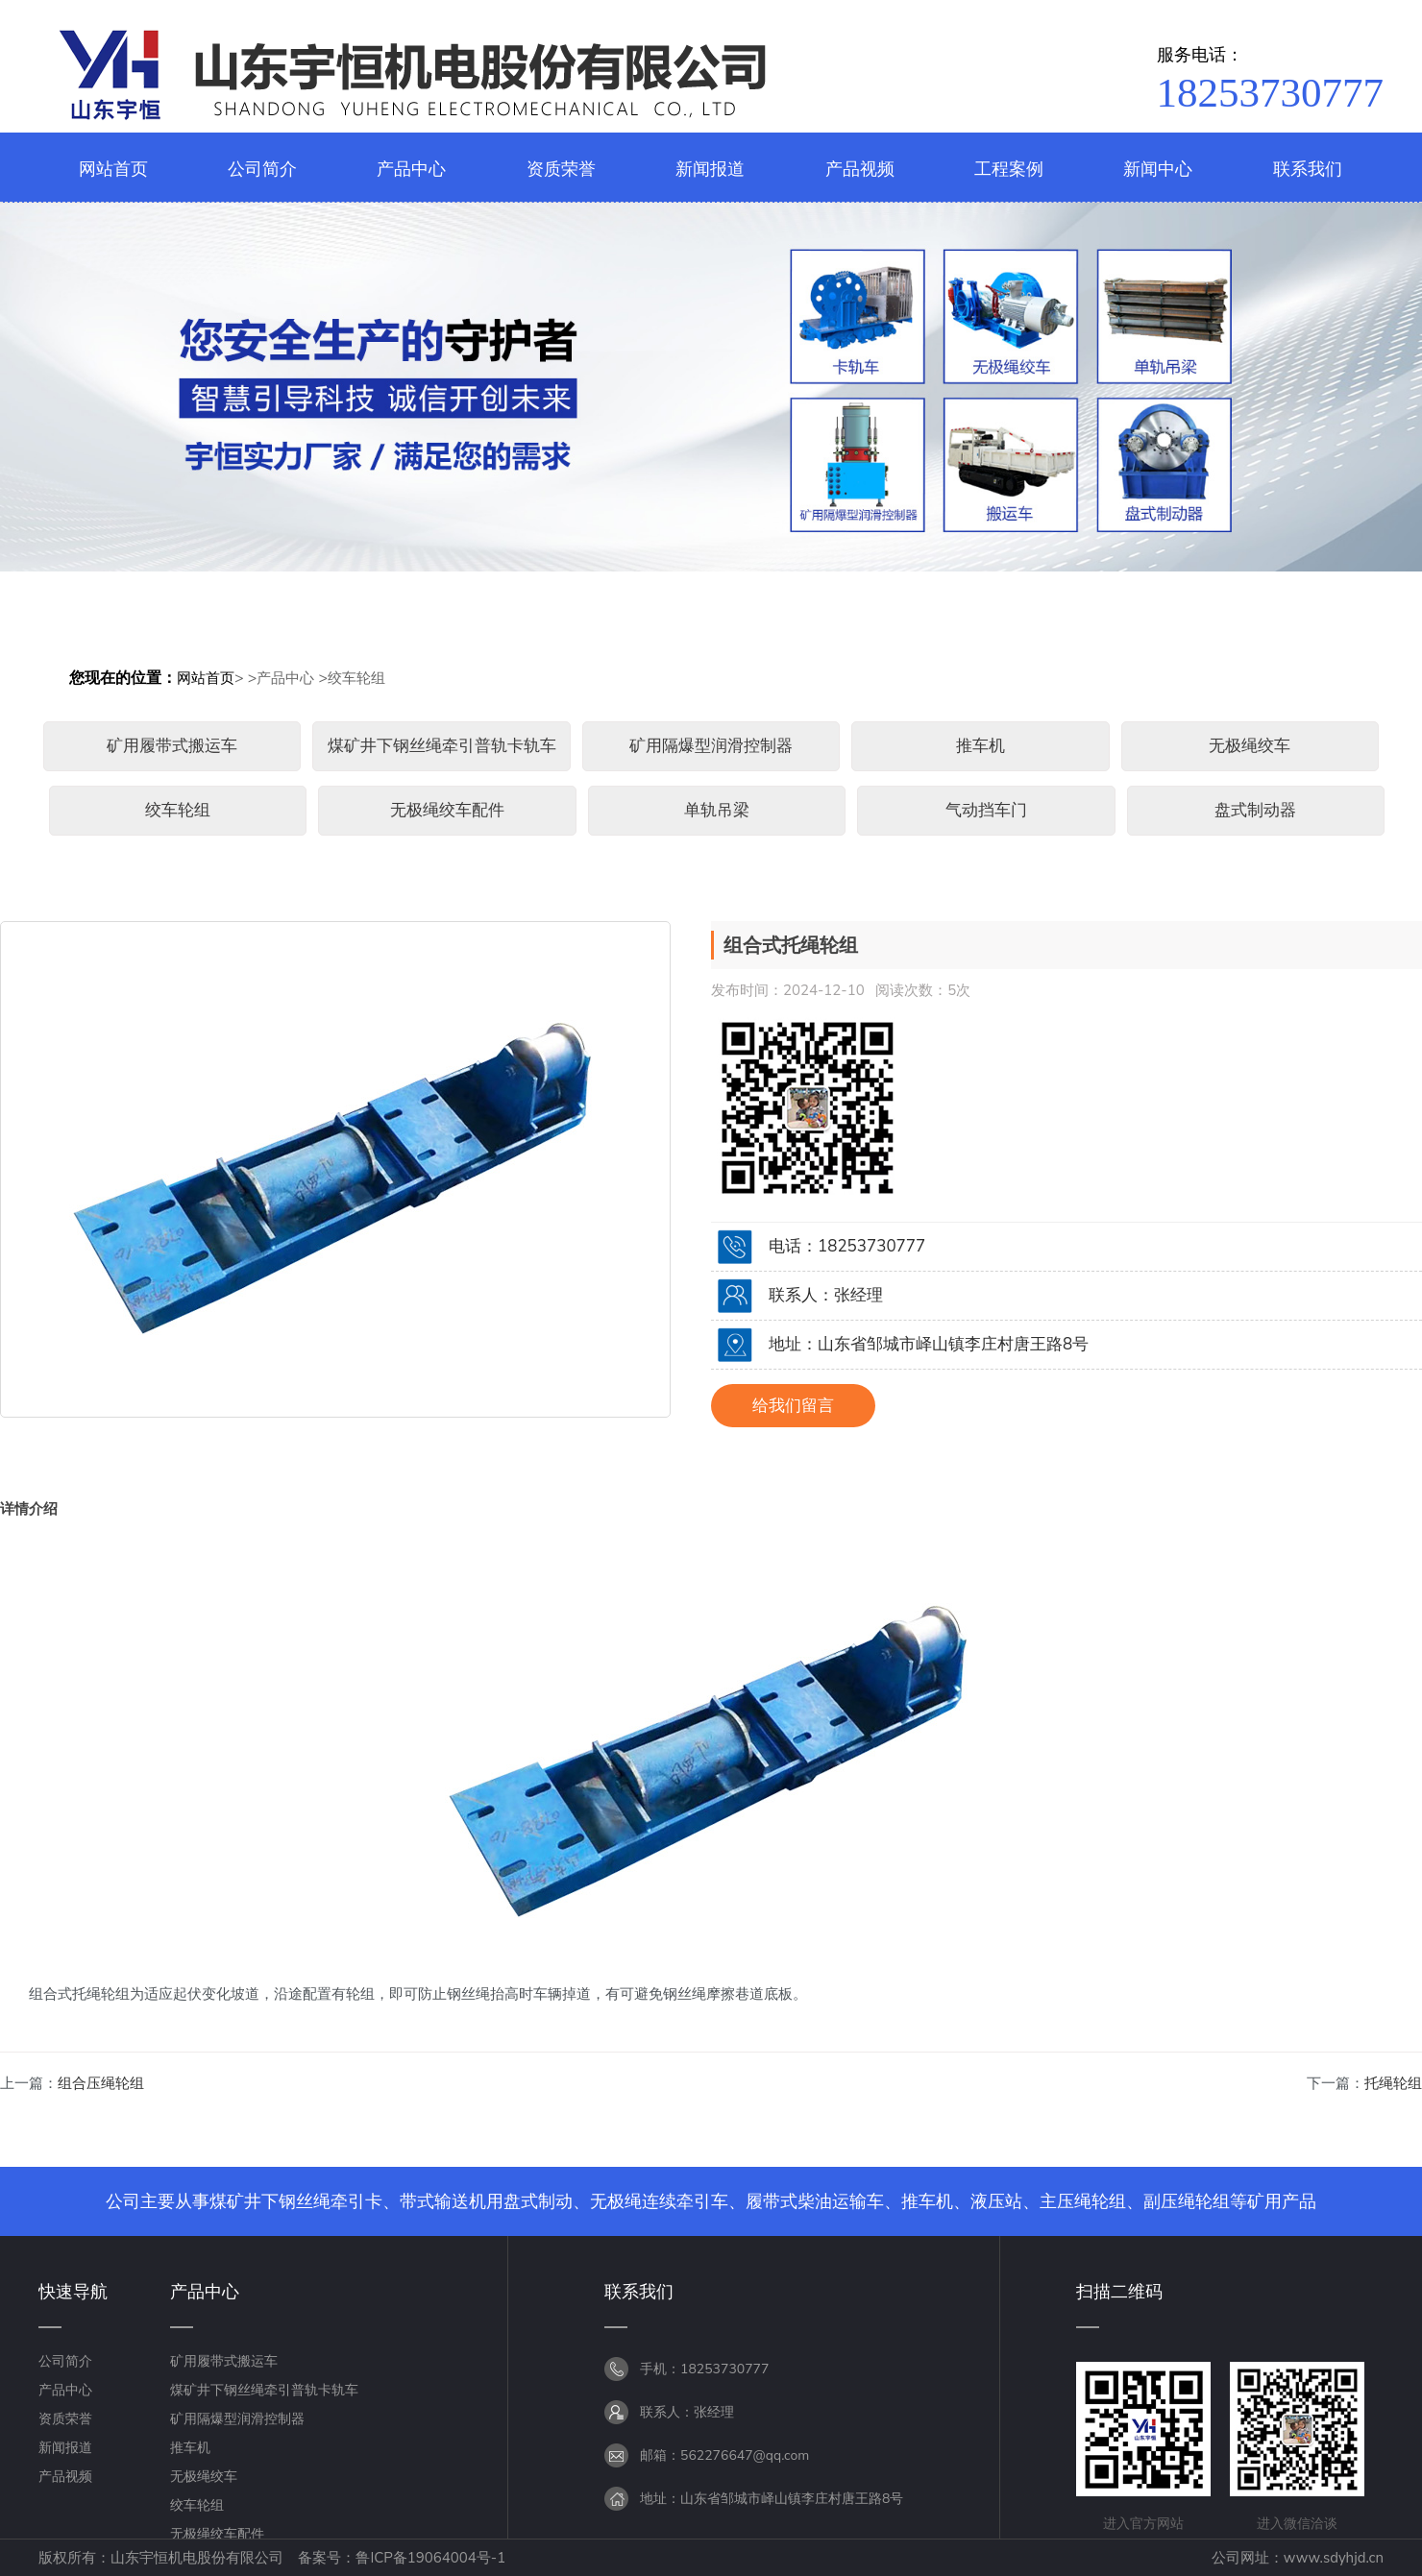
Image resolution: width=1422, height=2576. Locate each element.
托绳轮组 (1393, 2083)
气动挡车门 (986, 810)
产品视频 (65, 2476)
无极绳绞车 (1249, 746)
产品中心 (285, 678)
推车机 (980, 746)
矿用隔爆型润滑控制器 (711, 746)
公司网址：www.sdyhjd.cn (1298, 2557)
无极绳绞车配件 (447, 810)
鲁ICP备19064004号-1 (430, 2557)
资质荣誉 (65, 2419)
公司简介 (65, 2361)
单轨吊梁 (716, 810)
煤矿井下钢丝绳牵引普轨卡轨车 (442, 746)
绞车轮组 (356, 678)
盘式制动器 (1255, 810)
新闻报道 (65, 2448)
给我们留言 (793, 1406)
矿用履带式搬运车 (172, 746)
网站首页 (205, 678)
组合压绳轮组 (101, 2083)
